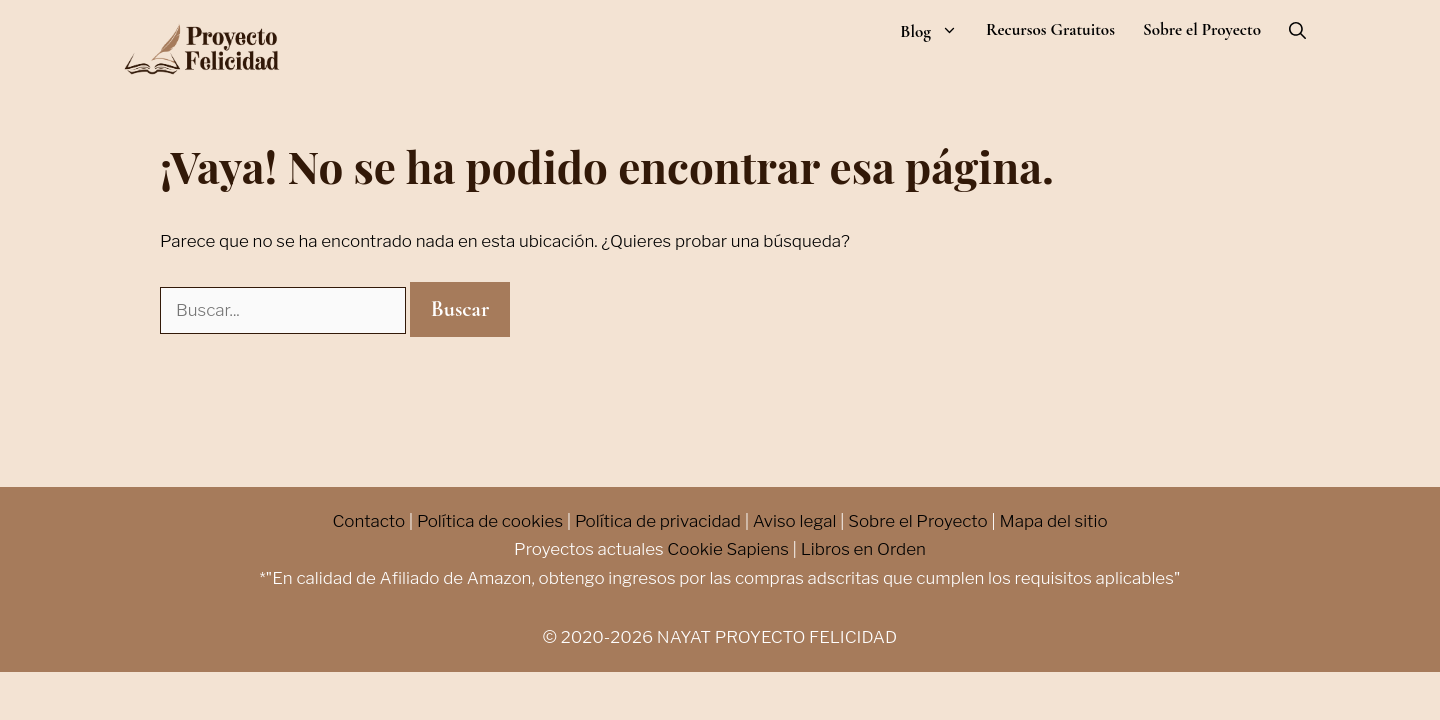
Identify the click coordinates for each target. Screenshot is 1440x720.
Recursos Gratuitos (1050, 30)
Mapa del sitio (1053, 521)
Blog (936, 31)
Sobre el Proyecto (1202, 30)
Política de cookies (490, 521)
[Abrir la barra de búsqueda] (1297, 31)
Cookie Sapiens (728, 549)
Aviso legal (795, 521)
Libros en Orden (863, 549)
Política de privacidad (658, 521)
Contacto (368, 521)
